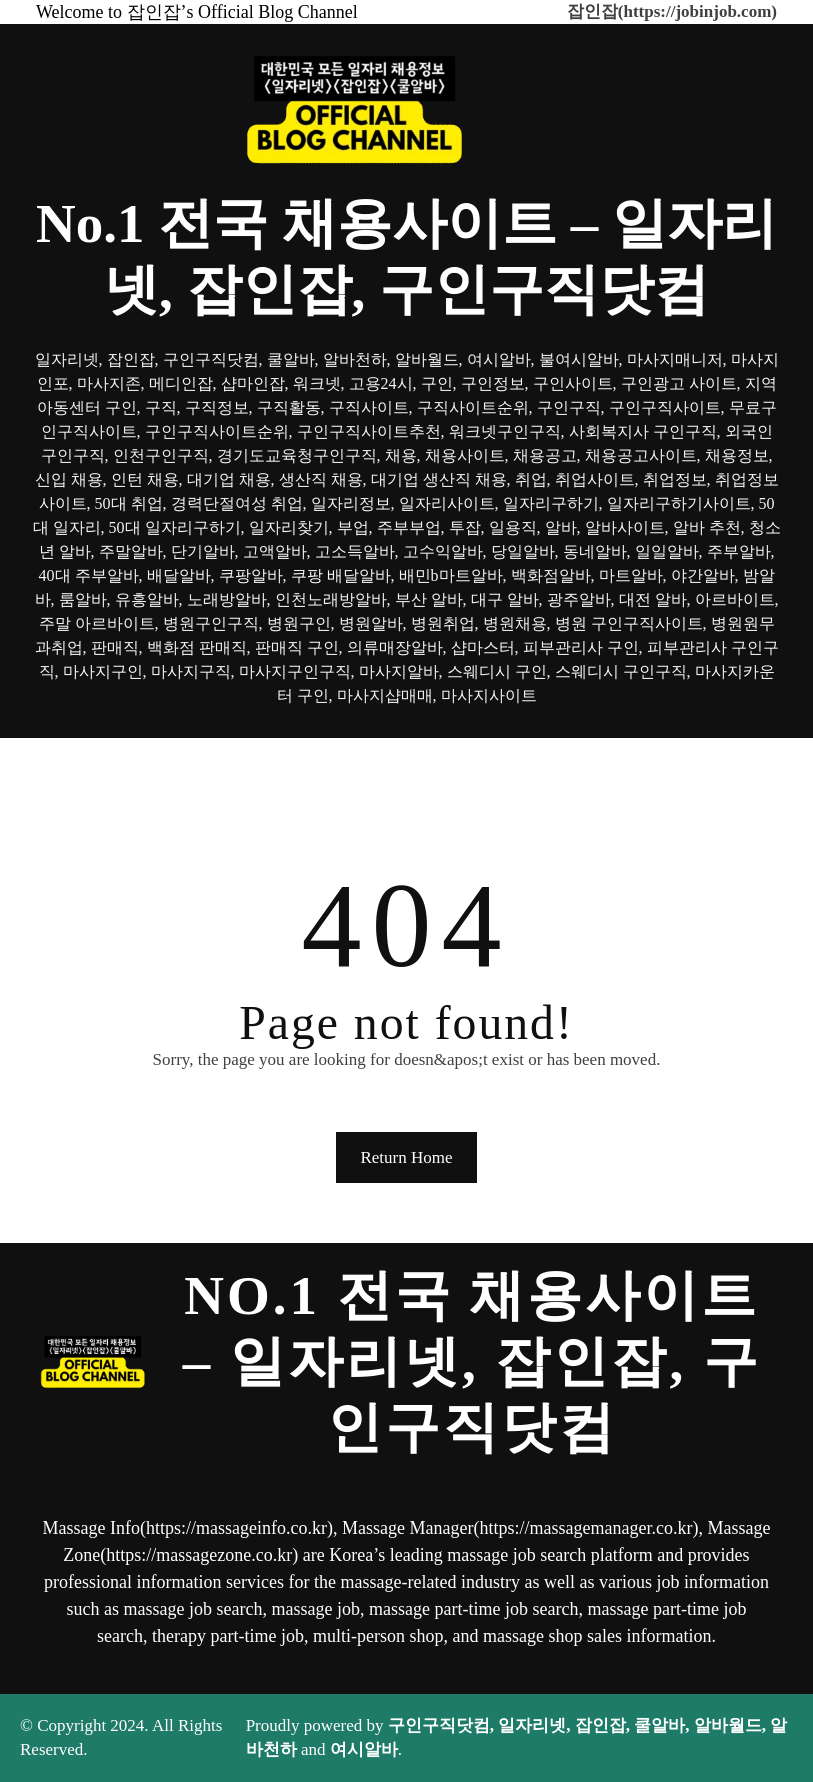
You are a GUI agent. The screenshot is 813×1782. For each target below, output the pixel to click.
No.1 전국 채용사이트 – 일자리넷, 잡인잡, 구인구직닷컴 (472, 1361)
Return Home (406, 1157)
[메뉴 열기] (407, 766)
